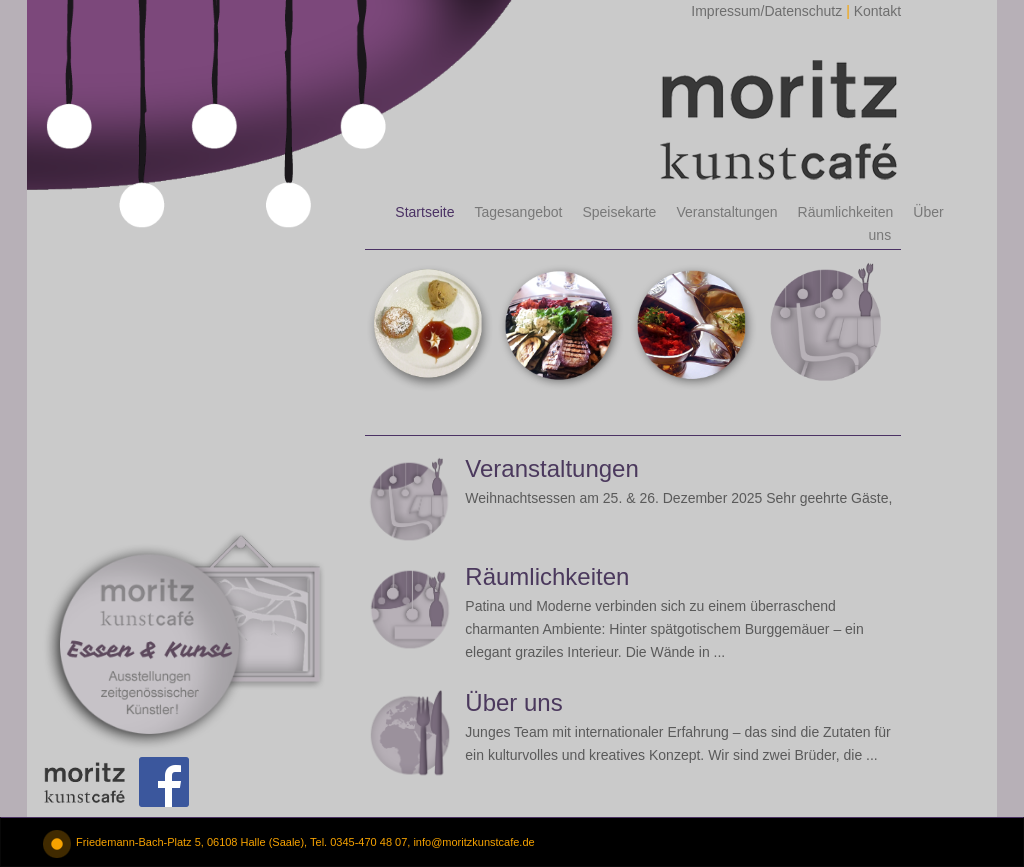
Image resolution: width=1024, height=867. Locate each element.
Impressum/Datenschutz (766, 11)
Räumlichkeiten (846, 212)
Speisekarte (619, 212)
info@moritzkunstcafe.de (473, 842)
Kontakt (877, 11)
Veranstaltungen (726, 212)
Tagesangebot (518, 212)
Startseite (424, 212)
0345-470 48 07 (368, 842)
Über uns (513, 702)
